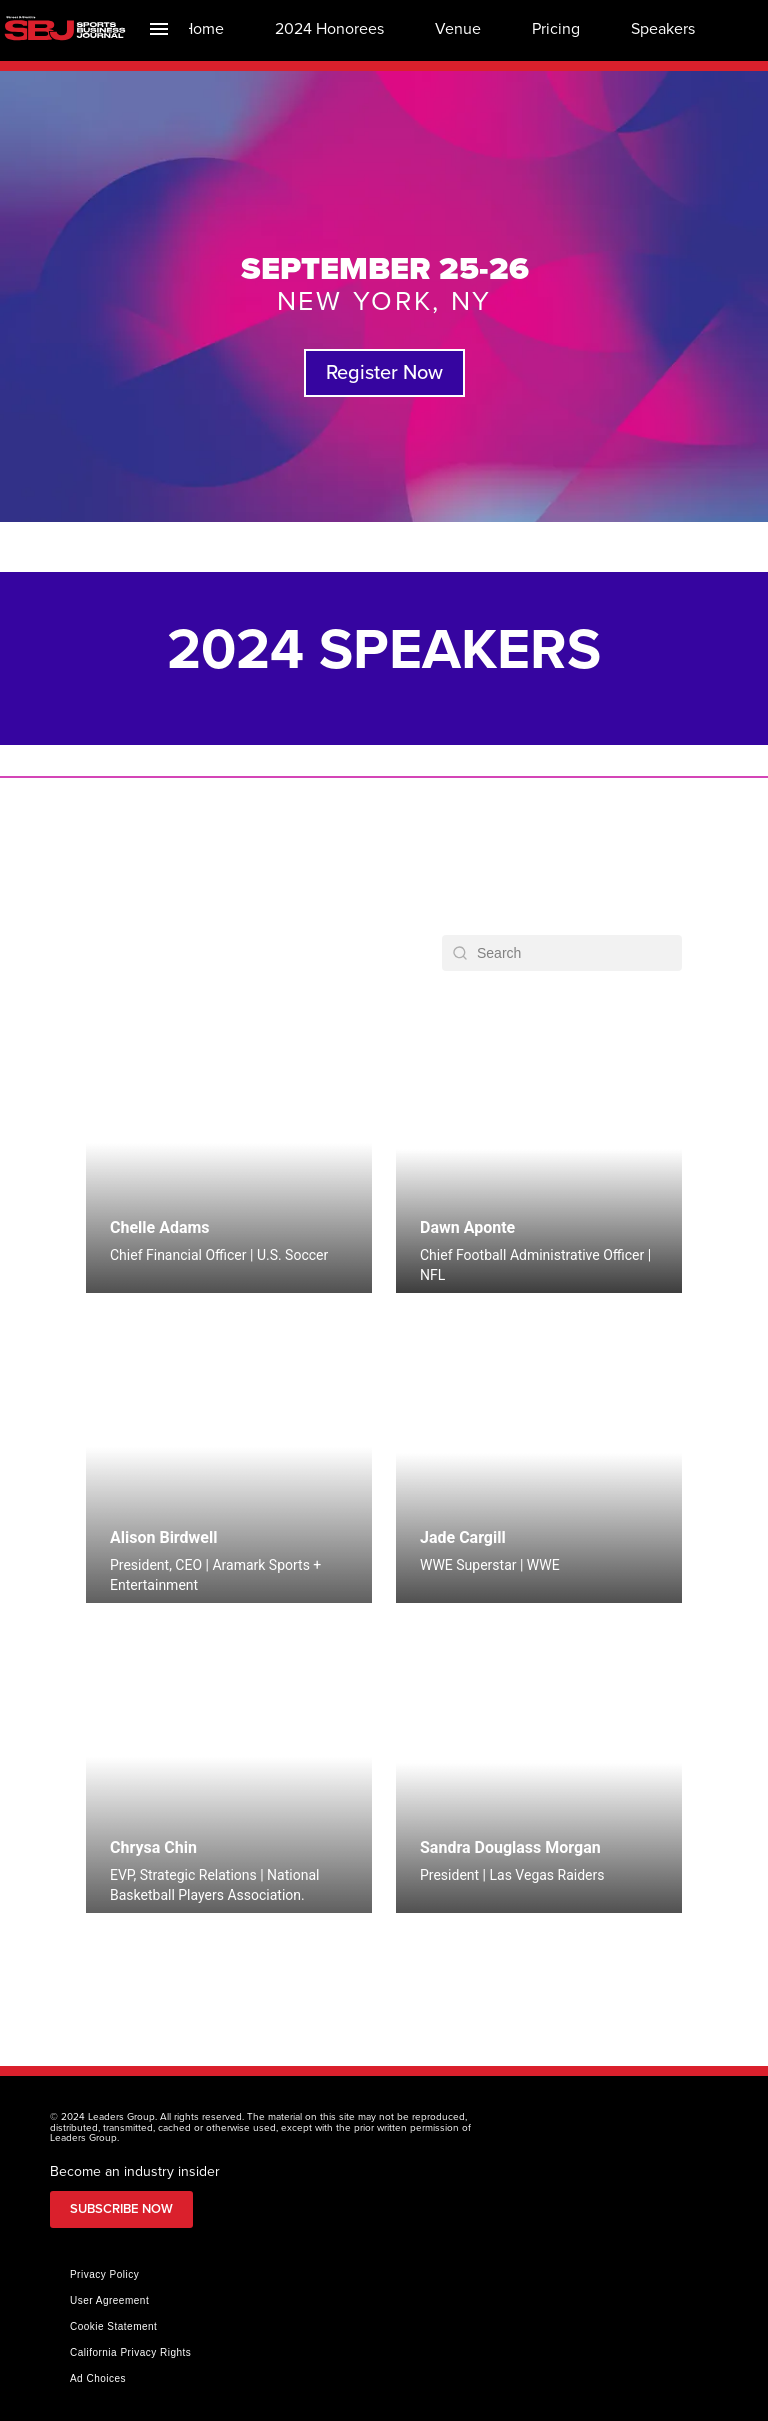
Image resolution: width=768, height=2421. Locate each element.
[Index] (159, 28)
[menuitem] (203, 28)
